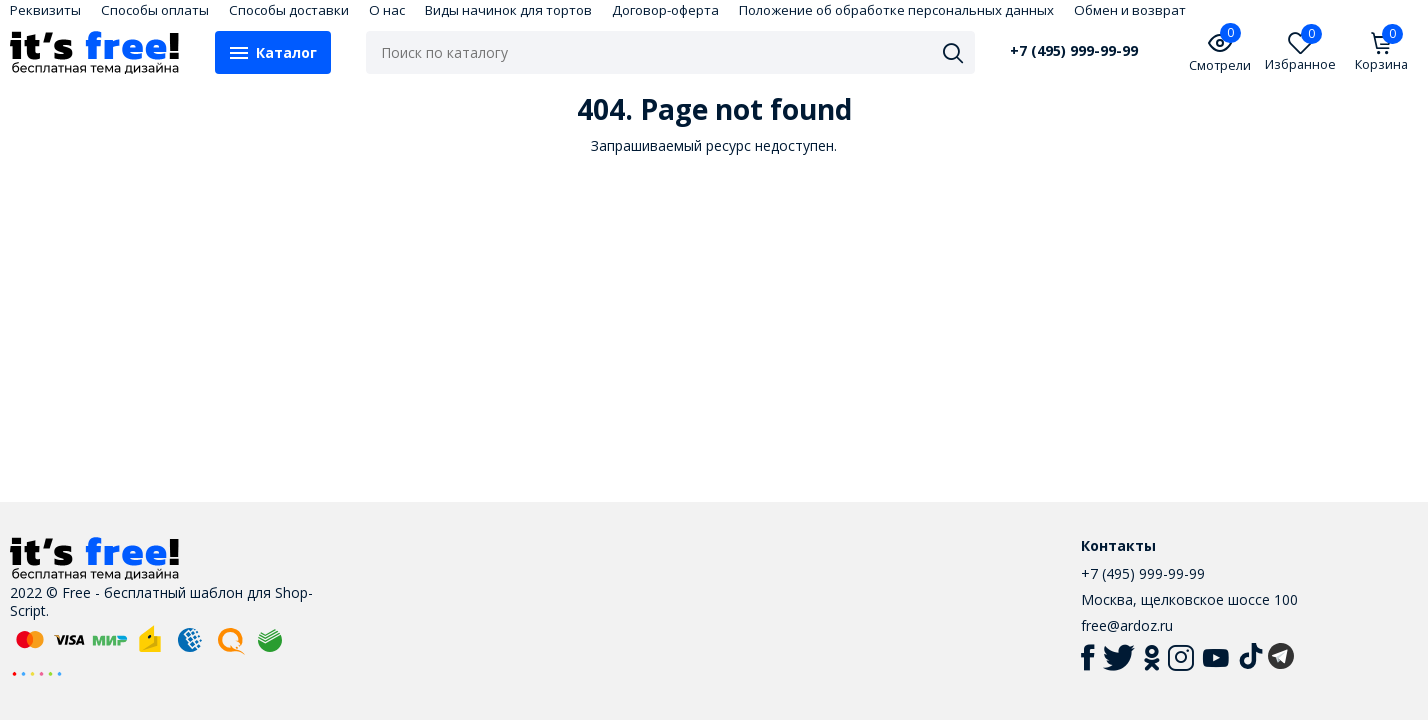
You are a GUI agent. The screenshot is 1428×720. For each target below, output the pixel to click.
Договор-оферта (665, 10)
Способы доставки (289, 10)
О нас (387, 10)
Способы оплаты (155, 10)
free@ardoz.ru (1127, 625)
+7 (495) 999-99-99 (1074, 51)
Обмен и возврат (1130, 10)
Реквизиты (45, 10)
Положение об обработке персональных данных (896, 10)
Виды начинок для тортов (508, 10)
